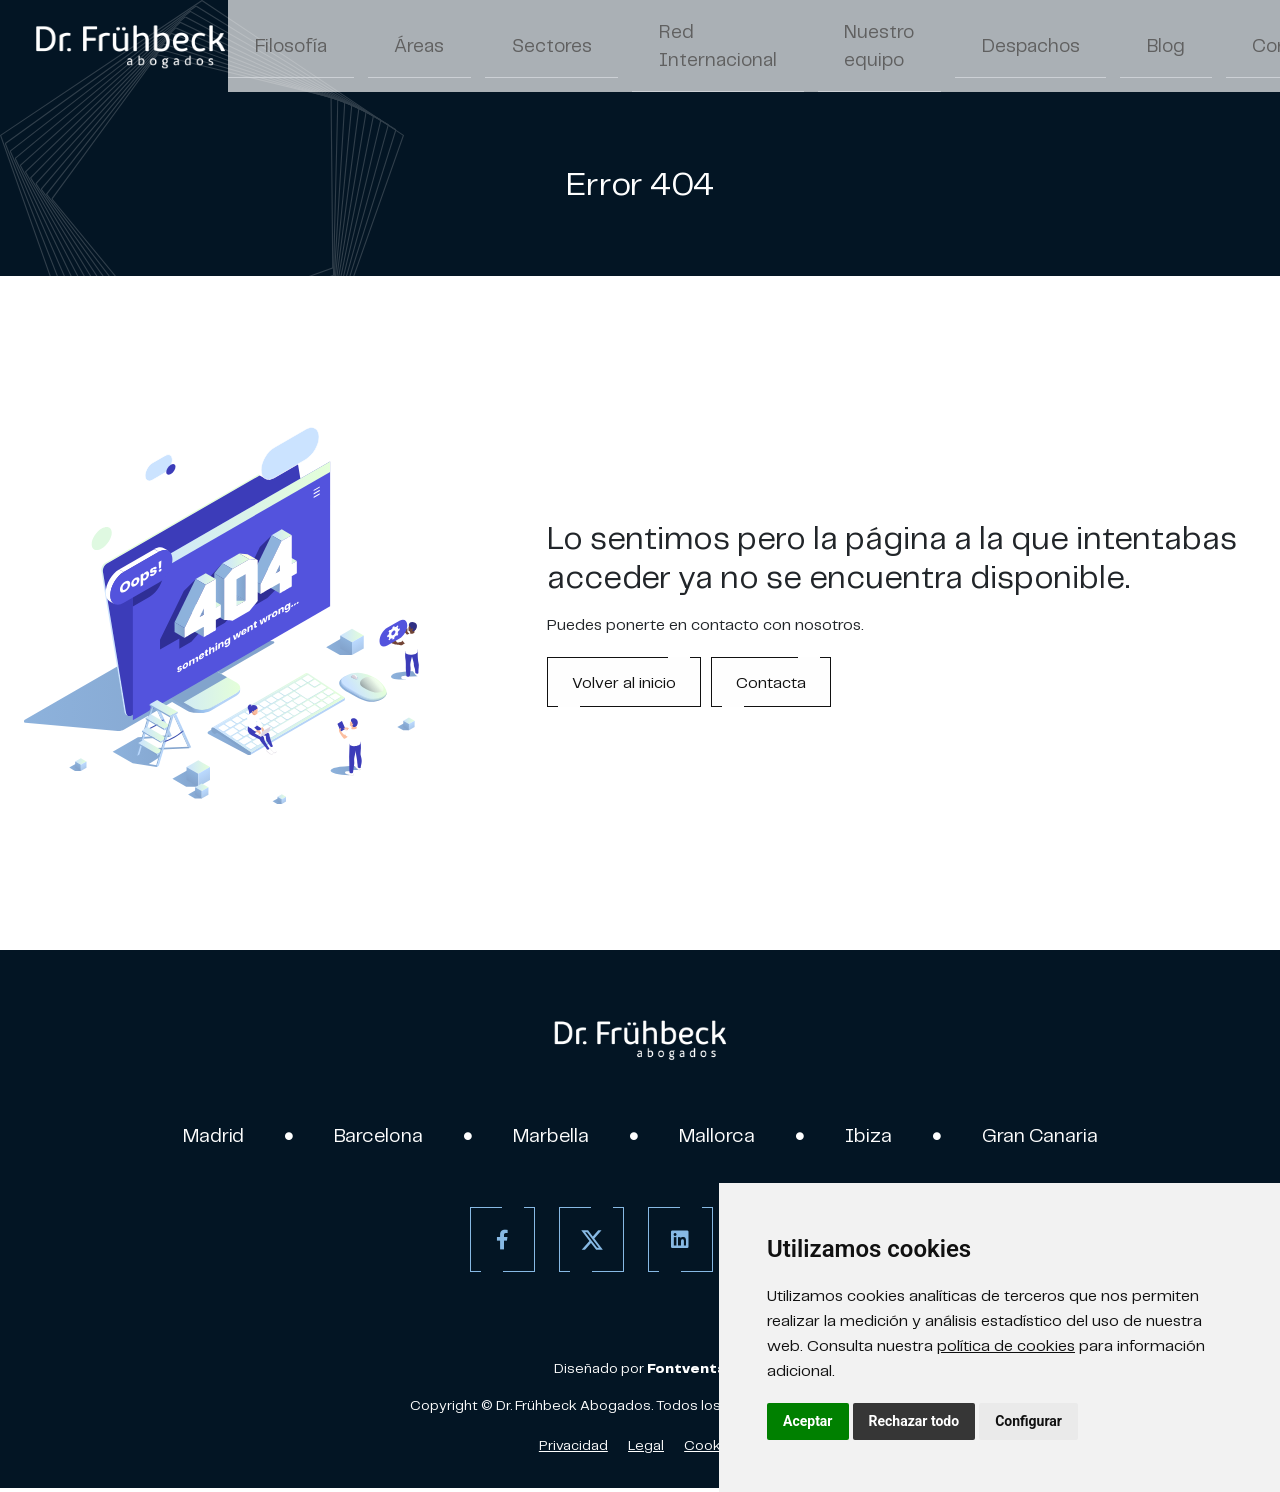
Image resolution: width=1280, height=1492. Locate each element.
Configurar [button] (1028, 1421)
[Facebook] (494, 1243)
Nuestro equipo (729, 48)
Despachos (875, 48)
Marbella (546, 1137)
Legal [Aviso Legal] (646, 1449)
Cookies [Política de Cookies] (712, 1449)
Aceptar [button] (808, 1421)
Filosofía (274, 48)
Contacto (1077, 48)
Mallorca (724, 1137)
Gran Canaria (1065, 1137)
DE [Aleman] (1237, 50)
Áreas (371, 48)
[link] (130, 48)
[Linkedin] (672, 1243)
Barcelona (361, 1137)
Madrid (185, 1137)
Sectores (471, 48)
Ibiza (883, 1137)
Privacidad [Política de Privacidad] (573, 1449)
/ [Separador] (1174, 50)
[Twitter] (583, 1243)
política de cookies (1006, 1345)
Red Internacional (599, 48)
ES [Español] (1153, 50)
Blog (979, 48)
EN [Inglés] (1195, 50)
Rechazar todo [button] (914, 1421)
